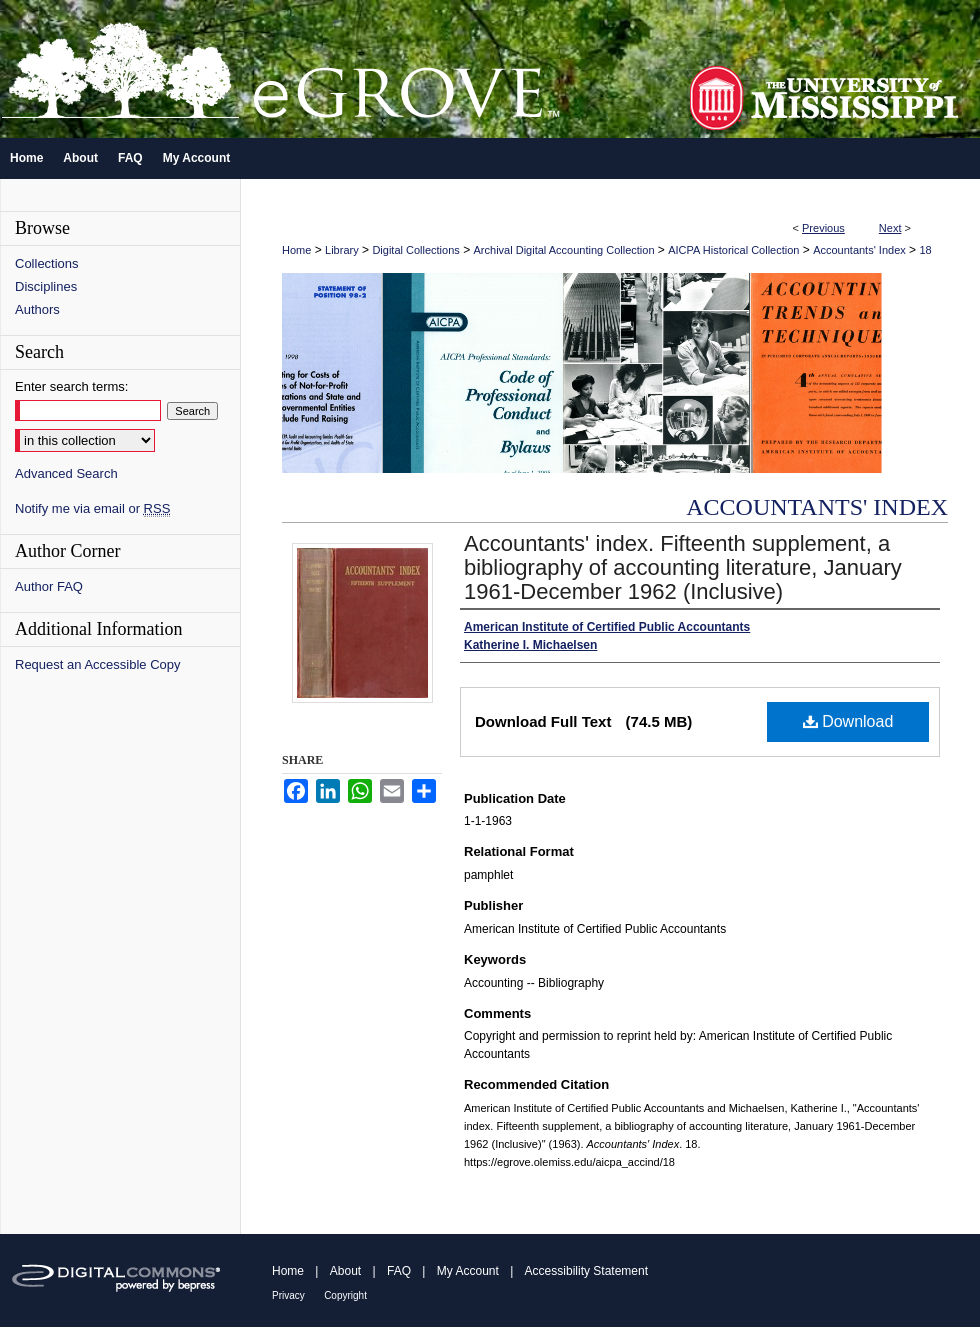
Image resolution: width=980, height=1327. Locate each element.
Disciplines (46, 286)
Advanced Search (66, 473)
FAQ (399, 1271)
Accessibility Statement (586, 1271)
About (345, 1271)
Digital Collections (415, 250)
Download (848, 721)
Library (342, 250)
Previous (823, 228)
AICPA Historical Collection (733, 250)
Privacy (288, 1295)
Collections (47, 263)
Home (296, 250)
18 (925, 250)
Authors (37, 309)
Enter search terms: (71, 386)
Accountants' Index (859, 250)
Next (890, 228)
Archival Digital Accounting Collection (564, 250)
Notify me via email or (92, 508)
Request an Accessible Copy (97, 664)
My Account (468, 1271)
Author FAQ (49, 586)
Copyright (345, 1295)
